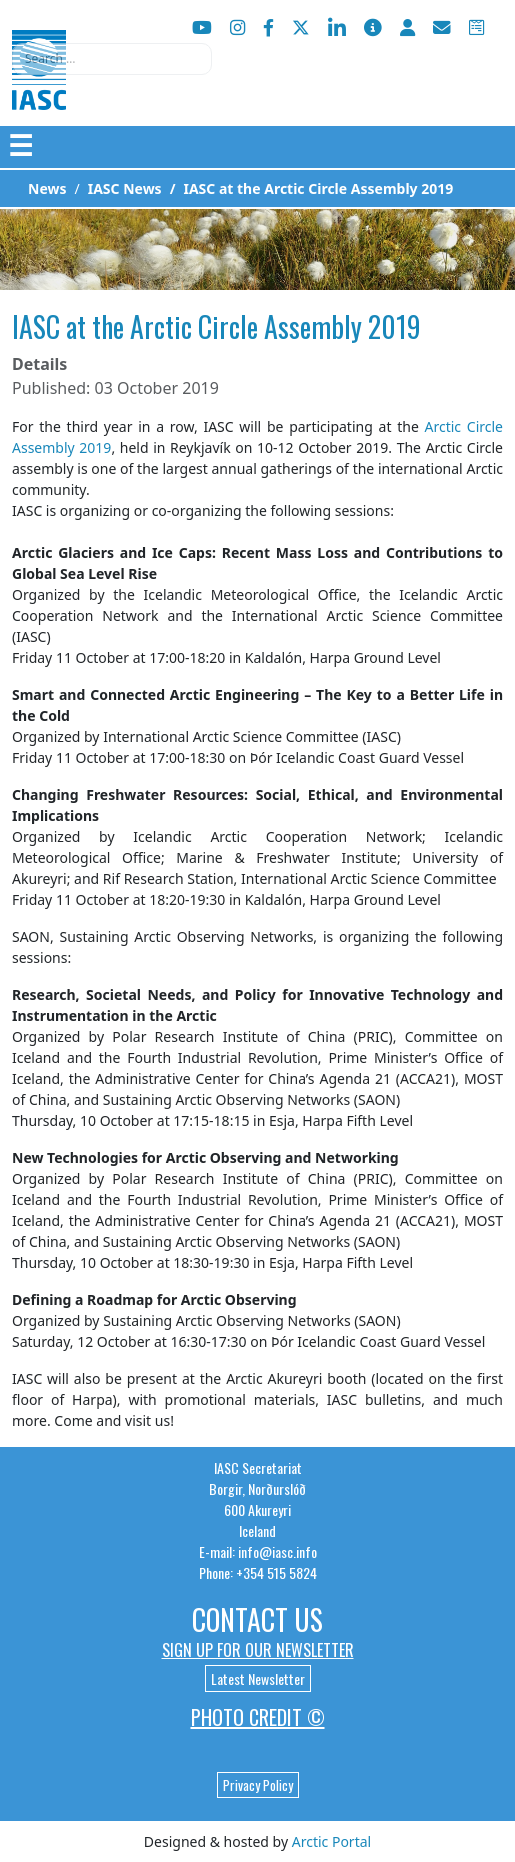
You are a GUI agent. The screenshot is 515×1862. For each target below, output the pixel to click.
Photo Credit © (258, 1717)
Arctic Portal (331, 1841)
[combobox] (112, 59)
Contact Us (257, 1619)
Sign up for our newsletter (258, 1650)
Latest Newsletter (258, 1678)
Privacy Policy (258, 1785)
